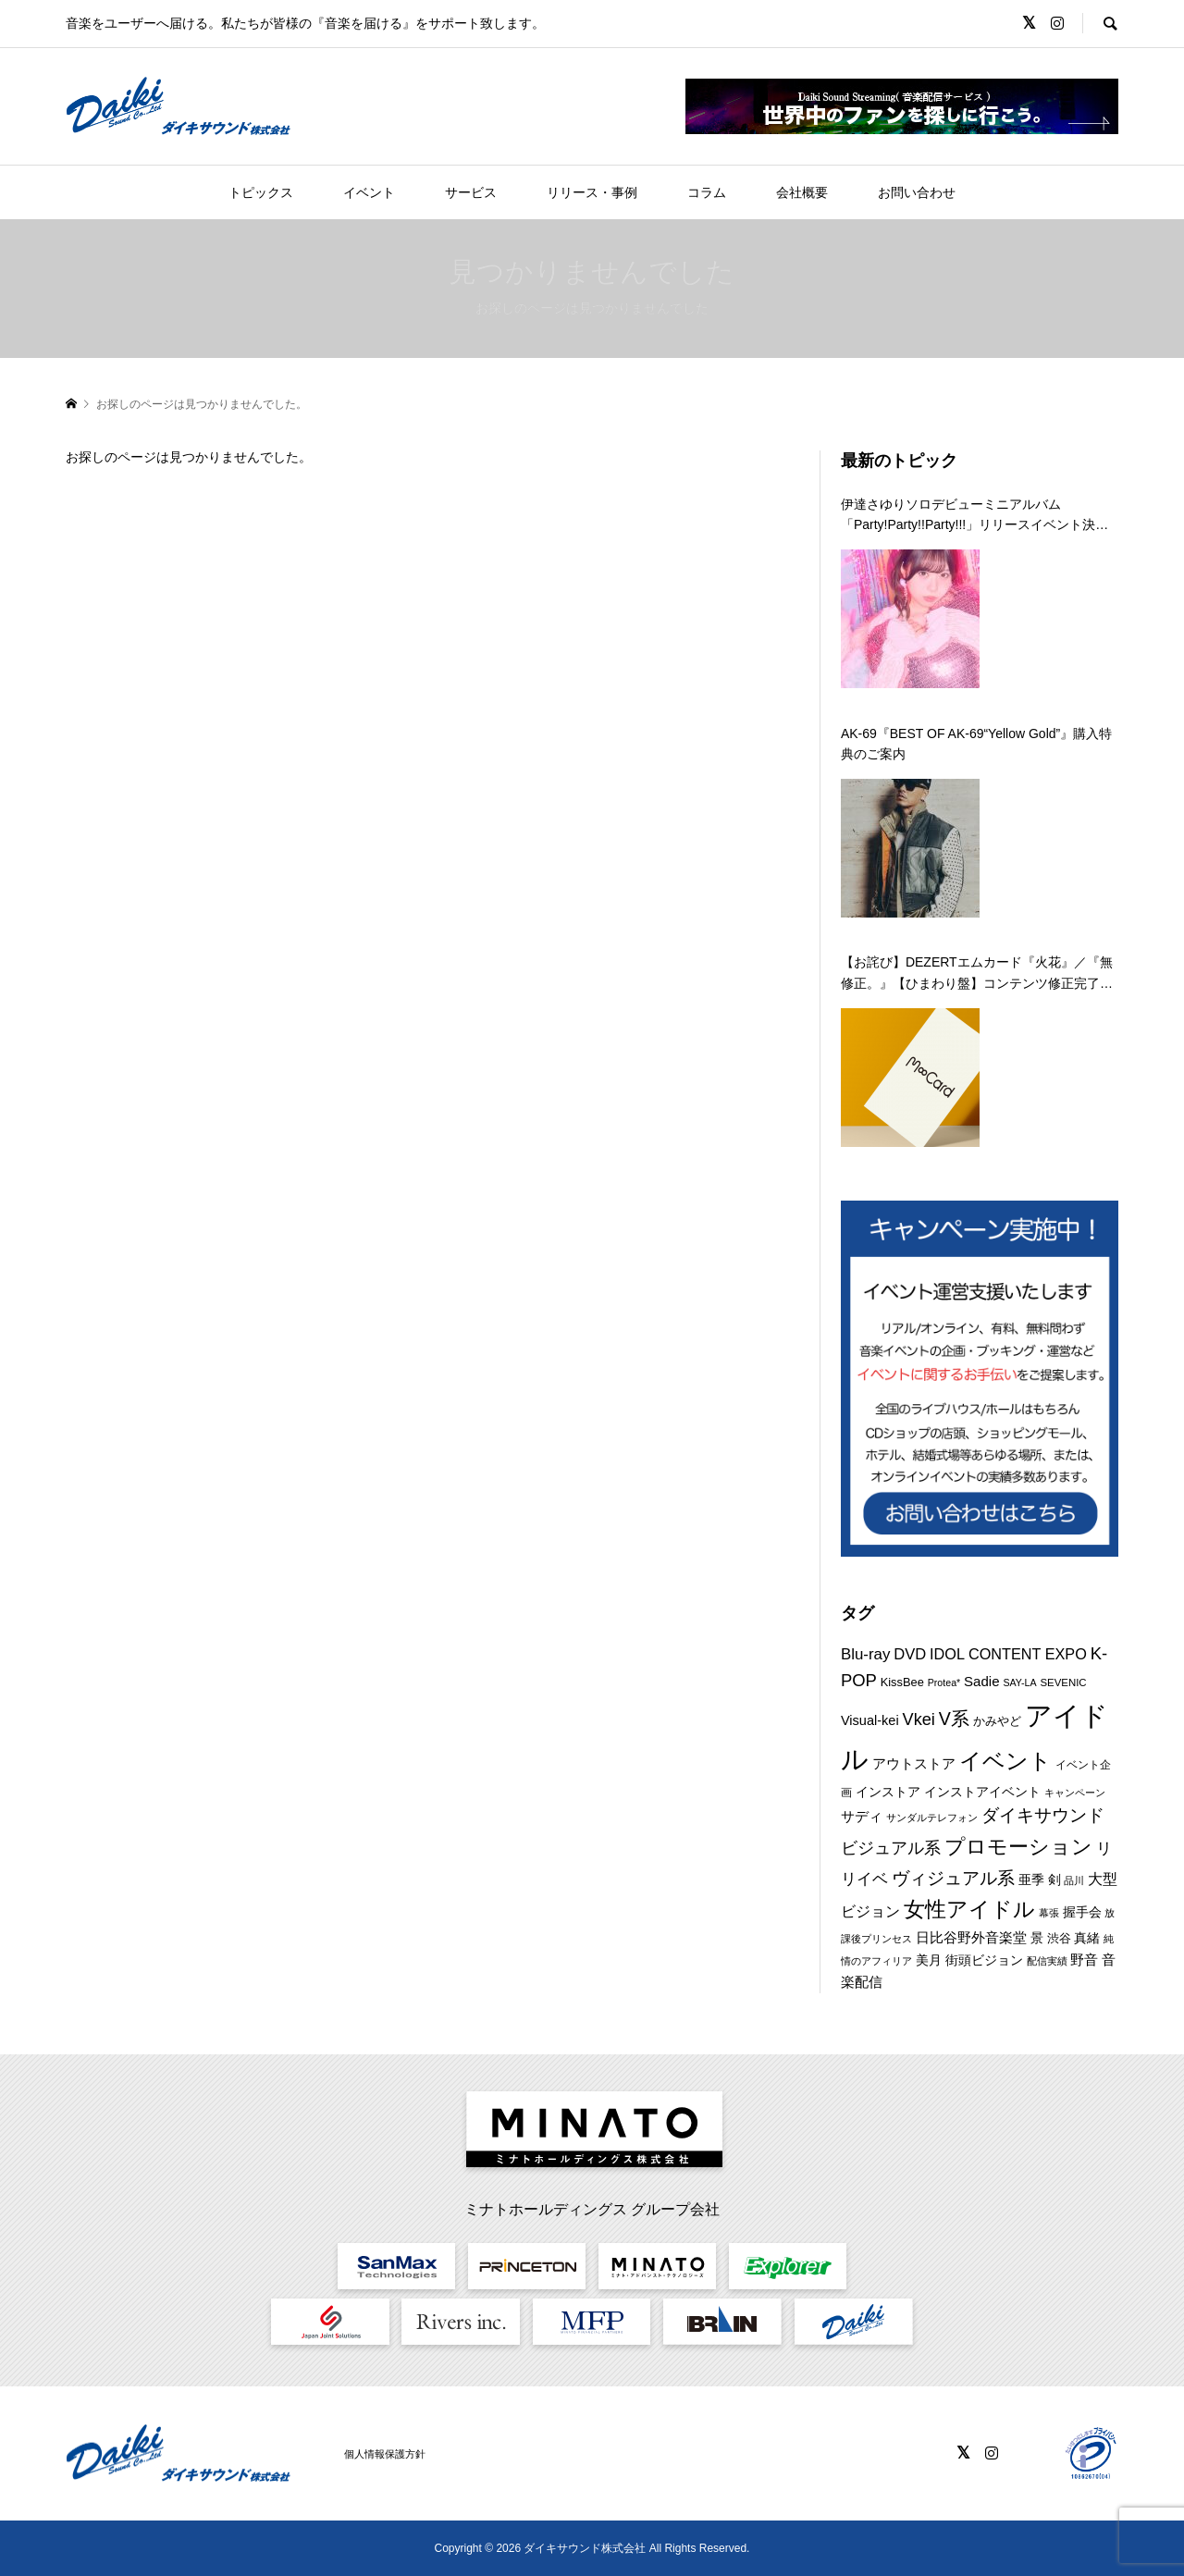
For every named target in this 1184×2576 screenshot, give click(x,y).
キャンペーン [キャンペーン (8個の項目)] (1074, 1792)
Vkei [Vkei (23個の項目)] (919, 1719)
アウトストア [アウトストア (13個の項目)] (914, 1763)
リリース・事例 (592, 192)
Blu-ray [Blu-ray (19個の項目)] (865, 1654)
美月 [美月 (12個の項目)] (929, 1960)
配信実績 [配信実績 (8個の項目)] (1047, 1960)
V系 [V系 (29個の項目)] (954, 1718)
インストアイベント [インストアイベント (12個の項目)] (982, 1791)
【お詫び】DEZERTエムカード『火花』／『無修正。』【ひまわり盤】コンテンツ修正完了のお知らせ (977, 974)
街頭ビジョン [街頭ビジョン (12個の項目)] (984, 1960)
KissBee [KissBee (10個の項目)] (902, 1682)
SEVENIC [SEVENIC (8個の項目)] (1063, 1682)
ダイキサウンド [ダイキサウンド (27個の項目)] (1042, 1815)
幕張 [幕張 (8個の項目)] (1049, 1912)
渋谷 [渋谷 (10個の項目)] (1059, 1938)
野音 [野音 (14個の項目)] (1084, 1959)
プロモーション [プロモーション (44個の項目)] (1018, 1846)
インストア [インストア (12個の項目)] (888, 1791)
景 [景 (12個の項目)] (1036, 1937)
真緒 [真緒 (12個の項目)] (1087, 1937)
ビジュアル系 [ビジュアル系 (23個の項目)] (891, 1848)
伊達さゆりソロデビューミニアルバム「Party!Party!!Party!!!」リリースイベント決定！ (968, 516)
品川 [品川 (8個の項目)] (1074, 1880)
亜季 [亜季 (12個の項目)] (1031, 1879)
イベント (369, 192)
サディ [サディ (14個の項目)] (861, 1816)
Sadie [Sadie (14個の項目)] (981, 1681)
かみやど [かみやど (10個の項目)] (997, 1721)
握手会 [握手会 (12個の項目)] (1082, 1911)
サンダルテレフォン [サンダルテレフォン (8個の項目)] (932, 1817)
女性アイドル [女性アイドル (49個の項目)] (969, 1909)
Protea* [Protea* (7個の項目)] (944, 1682)
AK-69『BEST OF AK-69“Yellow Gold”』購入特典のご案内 (976, 743)
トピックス (260, 192)
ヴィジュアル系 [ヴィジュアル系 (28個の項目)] (953, 1877)
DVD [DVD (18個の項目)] (910, 1654)
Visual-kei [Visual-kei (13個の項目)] (870, 1720)
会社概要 (802, 192)
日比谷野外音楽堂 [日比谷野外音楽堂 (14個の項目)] (971, 1937)
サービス (471, 192)
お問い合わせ (917, 192)
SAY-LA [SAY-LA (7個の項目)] (1019, 1682)
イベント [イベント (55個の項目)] (1005, 1760)
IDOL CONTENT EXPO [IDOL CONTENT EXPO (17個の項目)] (1008, 1653)
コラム (706, 192)
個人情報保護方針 (385, 2453)
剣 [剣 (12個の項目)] (1054, 1879)
